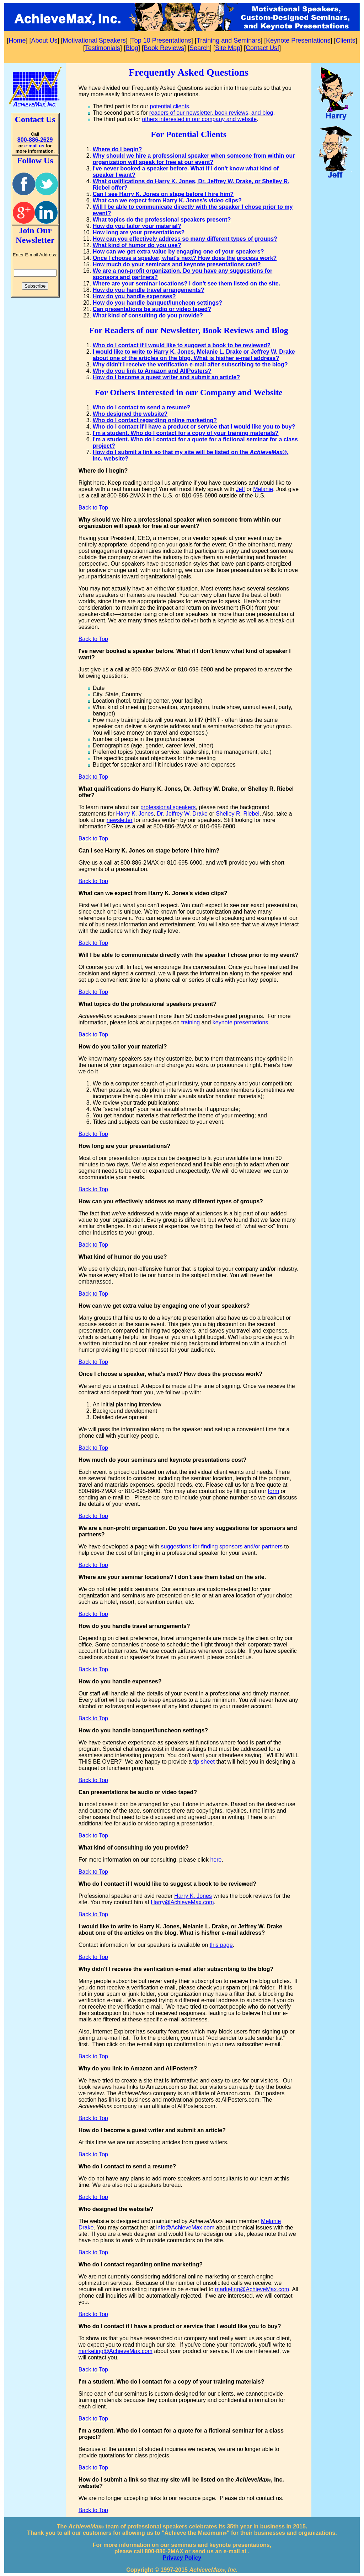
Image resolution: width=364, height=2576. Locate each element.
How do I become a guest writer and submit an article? (166, 377)
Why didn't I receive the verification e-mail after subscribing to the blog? (190, 364)
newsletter (120, 820)
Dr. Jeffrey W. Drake (182, 814)
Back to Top (93, 508)
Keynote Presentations (298, 40)
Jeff (240, 489)
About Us (44, 40)
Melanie (263, 489)
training (190, 1022)
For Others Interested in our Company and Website (188, 392)
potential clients (169, 106)
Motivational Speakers (94, 40)
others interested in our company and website (199, 119)
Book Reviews (164, 47)
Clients (345, 40)
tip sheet (204, 1762)
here (215, 1860)
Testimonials (102, 47)
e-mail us (34, 145)
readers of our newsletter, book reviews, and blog (211, 113)
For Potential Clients (188, 134)
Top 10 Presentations (161, 40)
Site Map (227, 47)
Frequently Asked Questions (188, 72)
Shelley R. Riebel (237, 814)
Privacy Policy (182, 2558)
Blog (131, 47)
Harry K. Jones (135, 814)
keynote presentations (240, 1022)
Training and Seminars (229, 40)
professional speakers (168, 807)
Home (17, 40)
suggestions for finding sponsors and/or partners (222, 1546)
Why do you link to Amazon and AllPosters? (152, 371)
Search (199, 47)
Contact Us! (262, 47)
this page (221, 1945)
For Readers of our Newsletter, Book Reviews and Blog (188, 330)
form (273, 1491)
